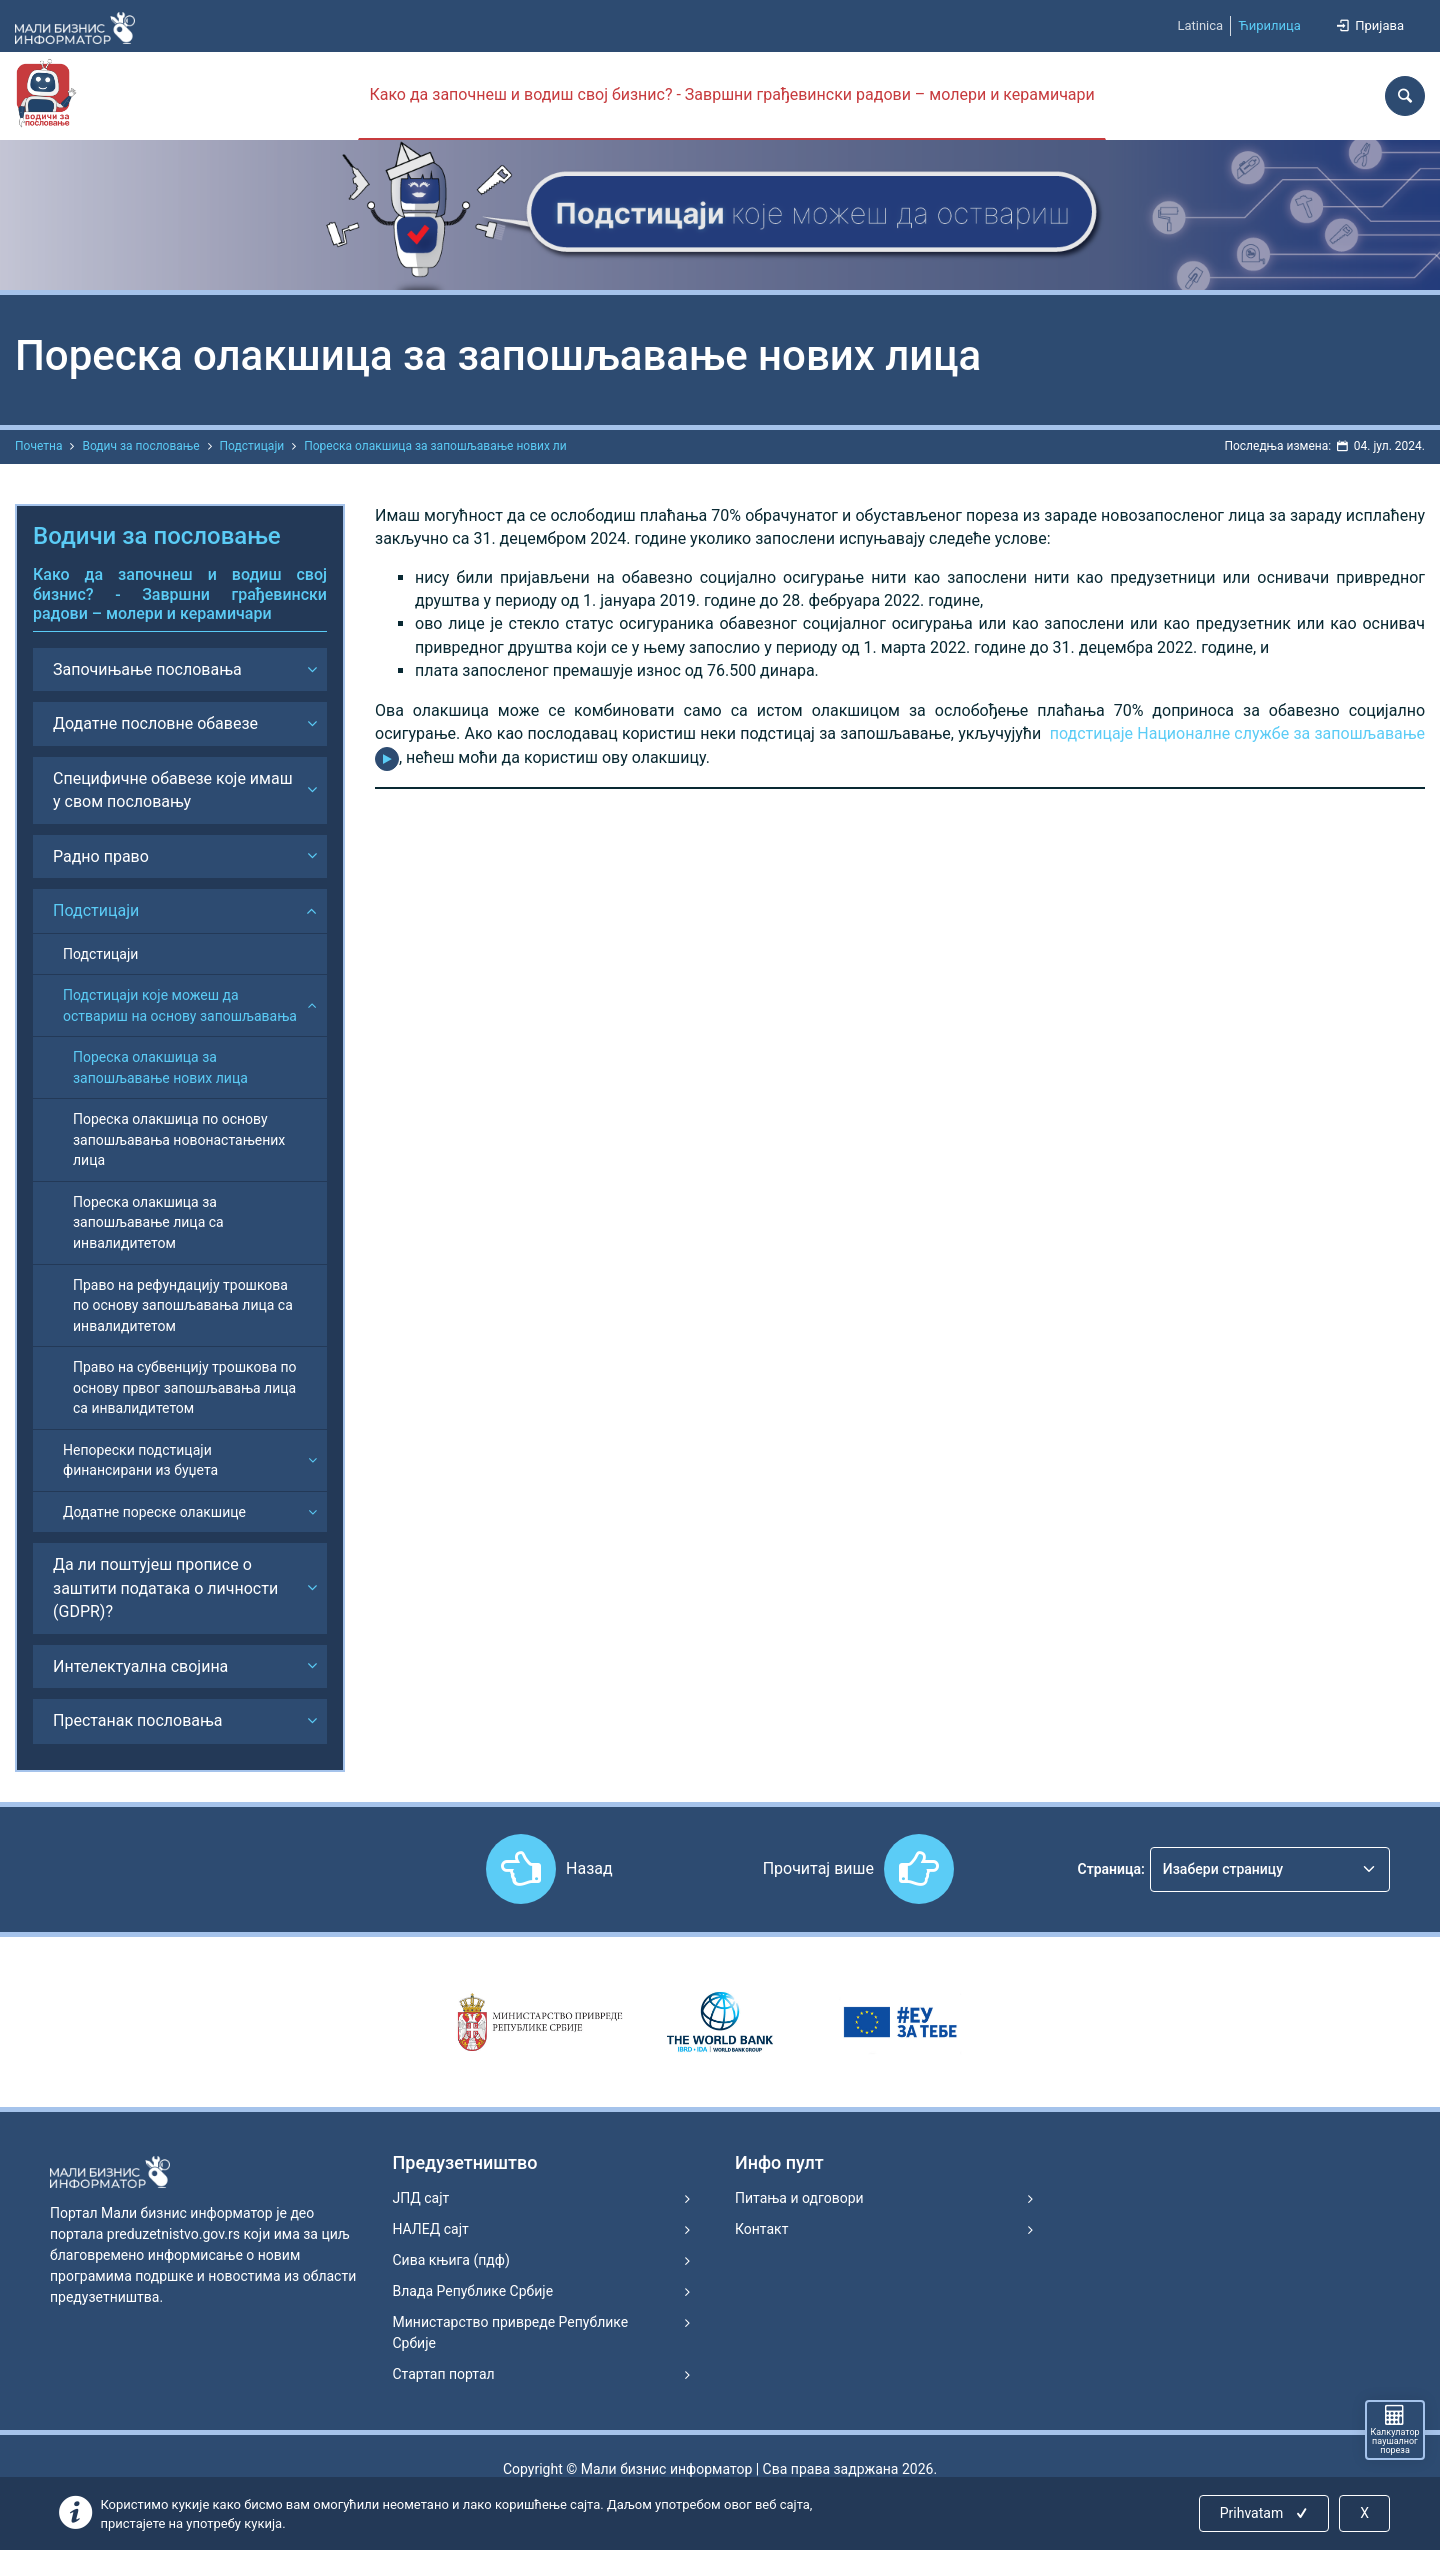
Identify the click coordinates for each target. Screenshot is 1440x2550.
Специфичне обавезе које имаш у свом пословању (173, 790)
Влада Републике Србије (473, 2291)
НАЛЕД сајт (431, 2229)
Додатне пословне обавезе (155, 723)
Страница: (1111, 1869)
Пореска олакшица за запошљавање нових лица (160, 1067)
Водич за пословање (140, 446)
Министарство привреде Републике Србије (511, 2332)
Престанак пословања (138, 1720)
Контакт (761, 2229)
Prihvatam (1265, 2513)
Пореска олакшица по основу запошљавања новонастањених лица (179, 1139)
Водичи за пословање (157, 536)
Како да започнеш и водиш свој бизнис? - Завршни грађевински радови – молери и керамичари (731, 94)
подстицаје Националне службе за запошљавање (1237, 733)
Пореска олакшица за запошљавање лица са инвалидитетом (148, 1222)
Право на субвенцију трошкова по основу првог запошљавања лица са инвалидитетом (185, 1387)
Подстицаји (252, 446)
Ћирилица (1269, 25)
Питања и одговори (799, 2198)
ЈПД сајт (421, 2198)
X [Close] (1364, 2513)
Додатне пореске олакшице (154, 1512)
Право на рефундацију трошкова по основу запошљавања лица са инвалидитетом (183, 1305)
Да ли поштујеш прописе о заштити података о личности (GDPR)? (165, 1588)
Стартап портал (444, 2374)
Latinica (1200, 25)
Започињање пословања (147, 669)
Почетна (38, 446)
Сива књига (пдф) (451, 2260)
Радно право (101, 856)
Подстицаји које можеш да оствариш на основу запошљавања (180, 1005)
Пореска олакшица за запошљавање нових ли (435, 446)
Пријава (1369, 25)
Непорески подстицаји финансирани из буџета (140, 1460)
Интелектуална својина (140, 1666)
